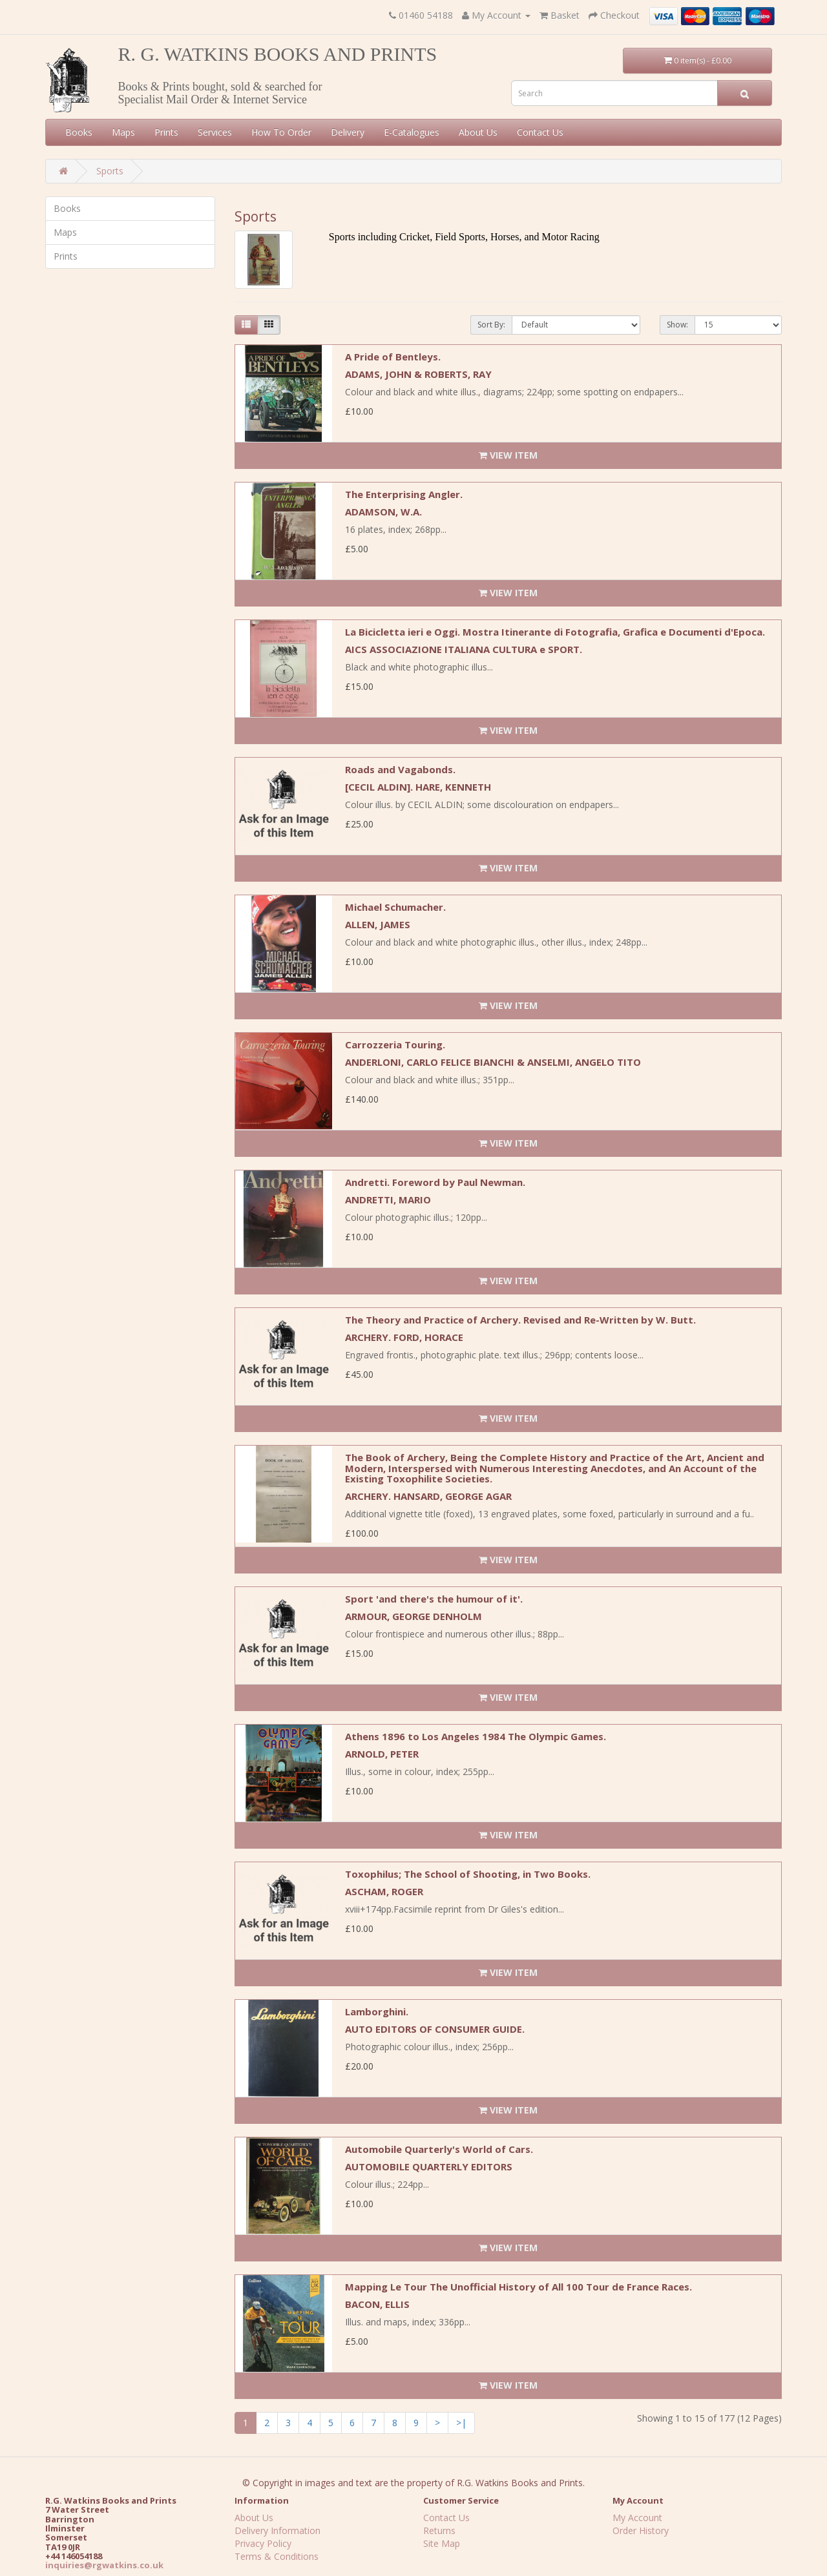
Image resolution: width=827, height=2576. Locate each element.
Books (78, 132)
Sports (109, 171)
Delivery (347, 132)
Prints (166, 132)
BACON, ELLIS (377, 2304)
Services (215, 132)
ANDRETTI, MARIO (388, 1199)
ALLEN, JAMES (377, 924)
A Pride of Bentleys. (393, 356)
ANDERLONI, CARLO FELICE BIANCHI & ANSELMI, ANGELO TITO (493, 1061)
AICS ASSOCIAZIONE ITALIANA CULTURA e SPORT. (463, 649)
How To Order (281, 132)
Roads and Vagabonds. (400, 769)
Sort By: (491, 324)
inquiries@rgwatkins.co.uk (104, 2565)
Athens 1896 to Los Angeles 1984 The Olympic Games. (475, 1736)
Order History (640, 2530)
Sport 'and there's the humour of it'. (434, 1598)
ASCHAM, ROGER (384, 1891)
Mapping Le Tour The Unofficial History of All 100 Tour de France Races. (518, 2286)
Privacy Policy (263, 2543)
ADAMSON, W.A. (383, 511)
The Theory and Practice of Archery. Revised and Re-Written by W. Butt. (520, 1319)
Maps (123, 132)
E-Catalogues (411, 132)
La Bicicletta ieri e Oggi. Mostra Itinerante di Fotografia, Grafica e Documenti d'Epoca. (555, 631)
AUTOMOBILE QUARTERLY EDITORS (428, 2166)
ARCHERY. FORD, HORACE (404, 1337)
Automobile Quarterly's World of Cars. (439, 2149)
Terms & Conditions (277, 2556)
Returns (439, 2530)
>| (461, 2422)
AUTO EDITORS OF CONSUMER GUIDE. (435, 2028)
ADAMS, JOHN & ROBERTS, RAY (418, 374)
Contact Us (540, 132)
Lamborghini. (376, 2011)
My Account (637, 2517)
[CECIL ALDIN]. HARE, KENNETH (418, 786)
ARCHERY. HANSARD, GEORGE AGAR (428, 1496)
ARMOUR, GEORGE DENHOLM (413, 1616)
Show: (677, 324)
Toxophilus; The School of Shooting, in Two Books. (468, 1873)
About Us (478, 132)
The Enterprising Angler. (404, 494)
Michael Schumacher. (395, 906)
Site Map (441, 2543)
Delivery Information (277, 2530)
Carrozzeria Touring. (395, 1044)
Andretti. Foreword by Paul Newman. (435, 1182)
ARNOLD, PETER (382, 1753)
